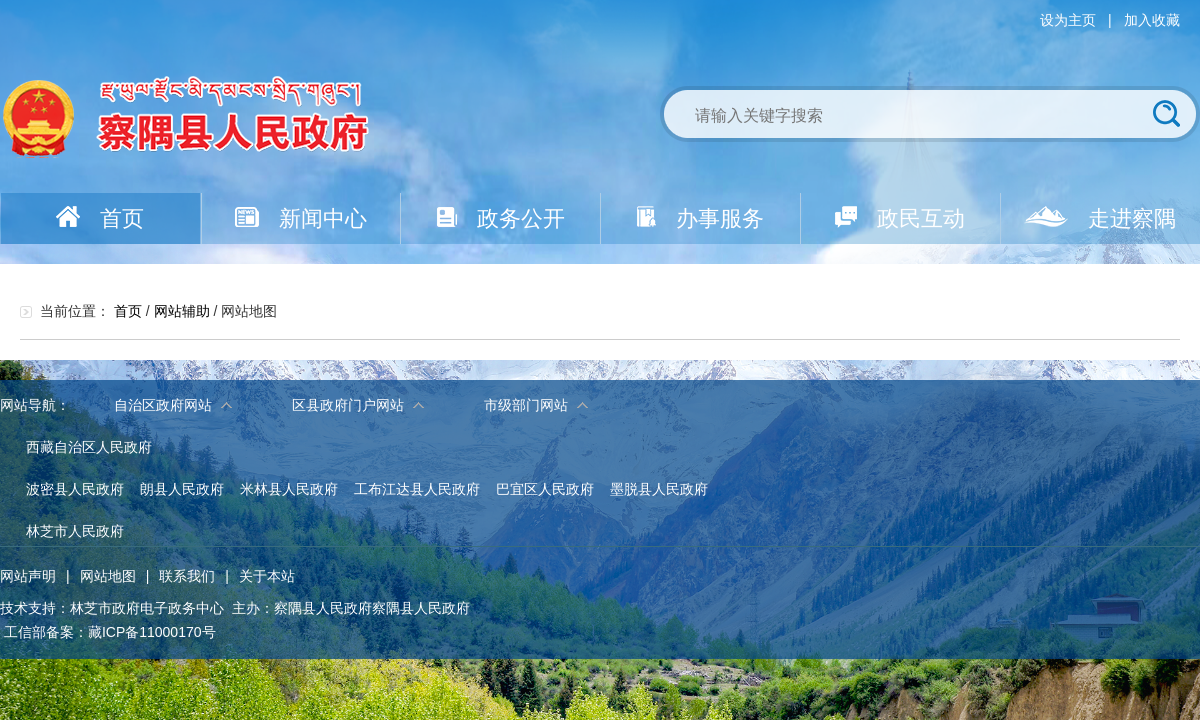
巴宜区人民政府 (545, 489)
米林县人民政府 (289, 489)
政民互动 (900, 218)
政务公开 (501, 218)
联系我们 (187, 576)
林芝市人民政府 (75, 531)
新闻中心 (301, 218)
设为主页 (1068, 20)
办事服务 (700, 218)
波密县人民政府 (75, 489)
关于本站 (267, 576)
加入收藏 (1152, 20)
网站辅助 (182, 311)
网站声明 (28, 576)
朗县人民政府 (182, 489)
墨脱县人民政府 (659, 489)
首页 (100, 218)
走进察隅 (1100, 218)
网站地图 (108, 576)
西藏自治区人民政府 (89, 447)
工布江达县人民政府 (417, 489)
